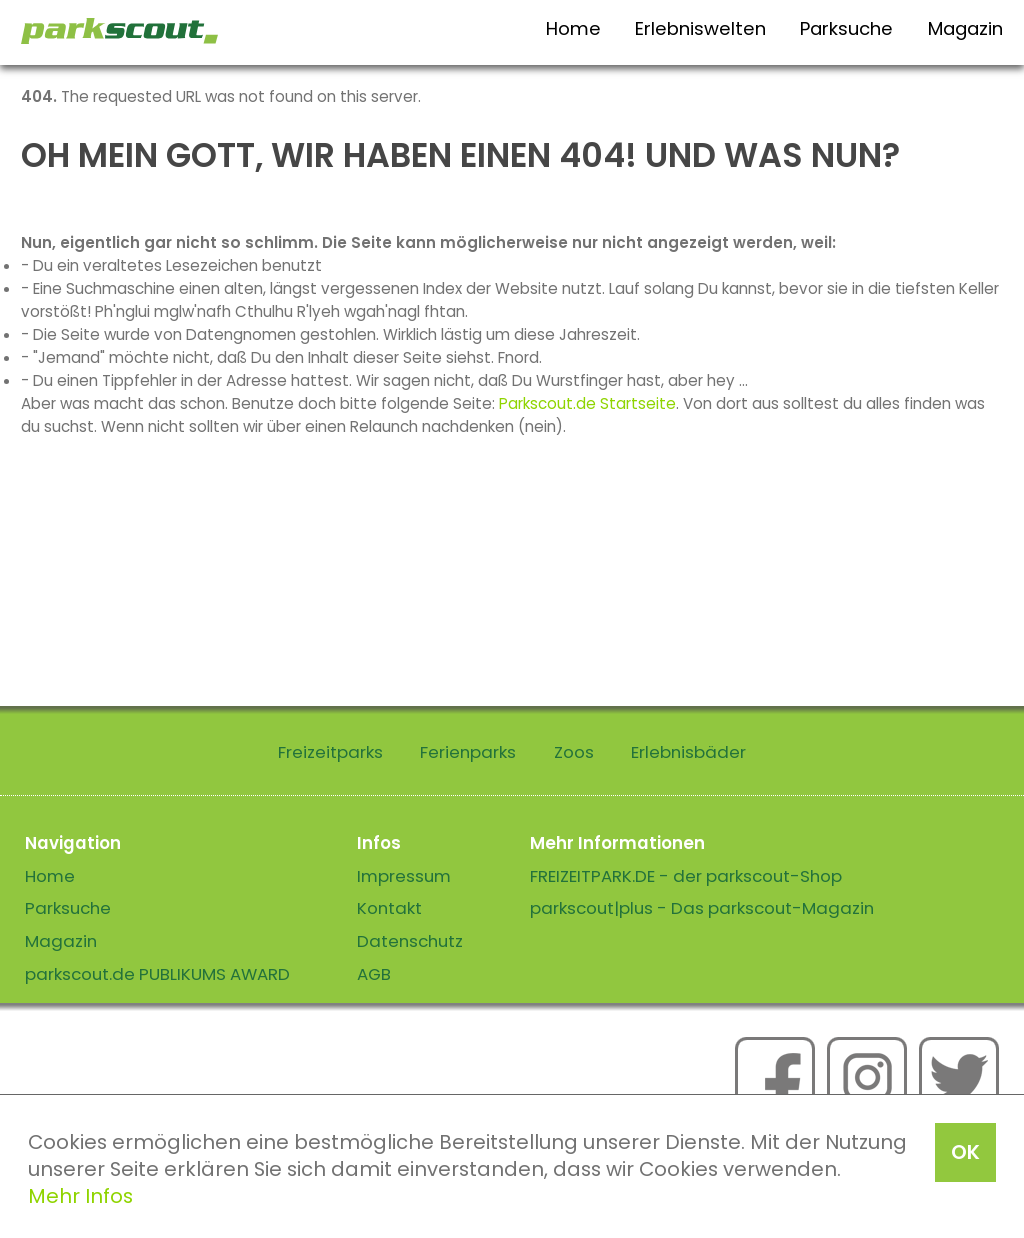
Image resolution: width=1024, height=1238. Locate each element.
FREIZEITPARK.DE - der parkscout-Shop (686, 876)
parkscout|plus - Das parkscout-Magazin (702, 908)
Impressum (404, 876)
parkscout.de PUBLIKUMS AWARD (157, 974)
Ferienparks (468, 752)
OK (965, 1152)
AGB (374, 974)
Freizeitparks (330, 752)
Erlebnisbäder (688, 752)
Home (573, 28)
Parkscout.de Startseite (587, 403)
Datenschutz (410, 941)
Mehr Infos (80, 1196)
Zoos (574, 752)
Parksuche (846, 28)
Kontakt (389, 908)
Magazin (965, 28)
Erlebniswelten (700, 28)
